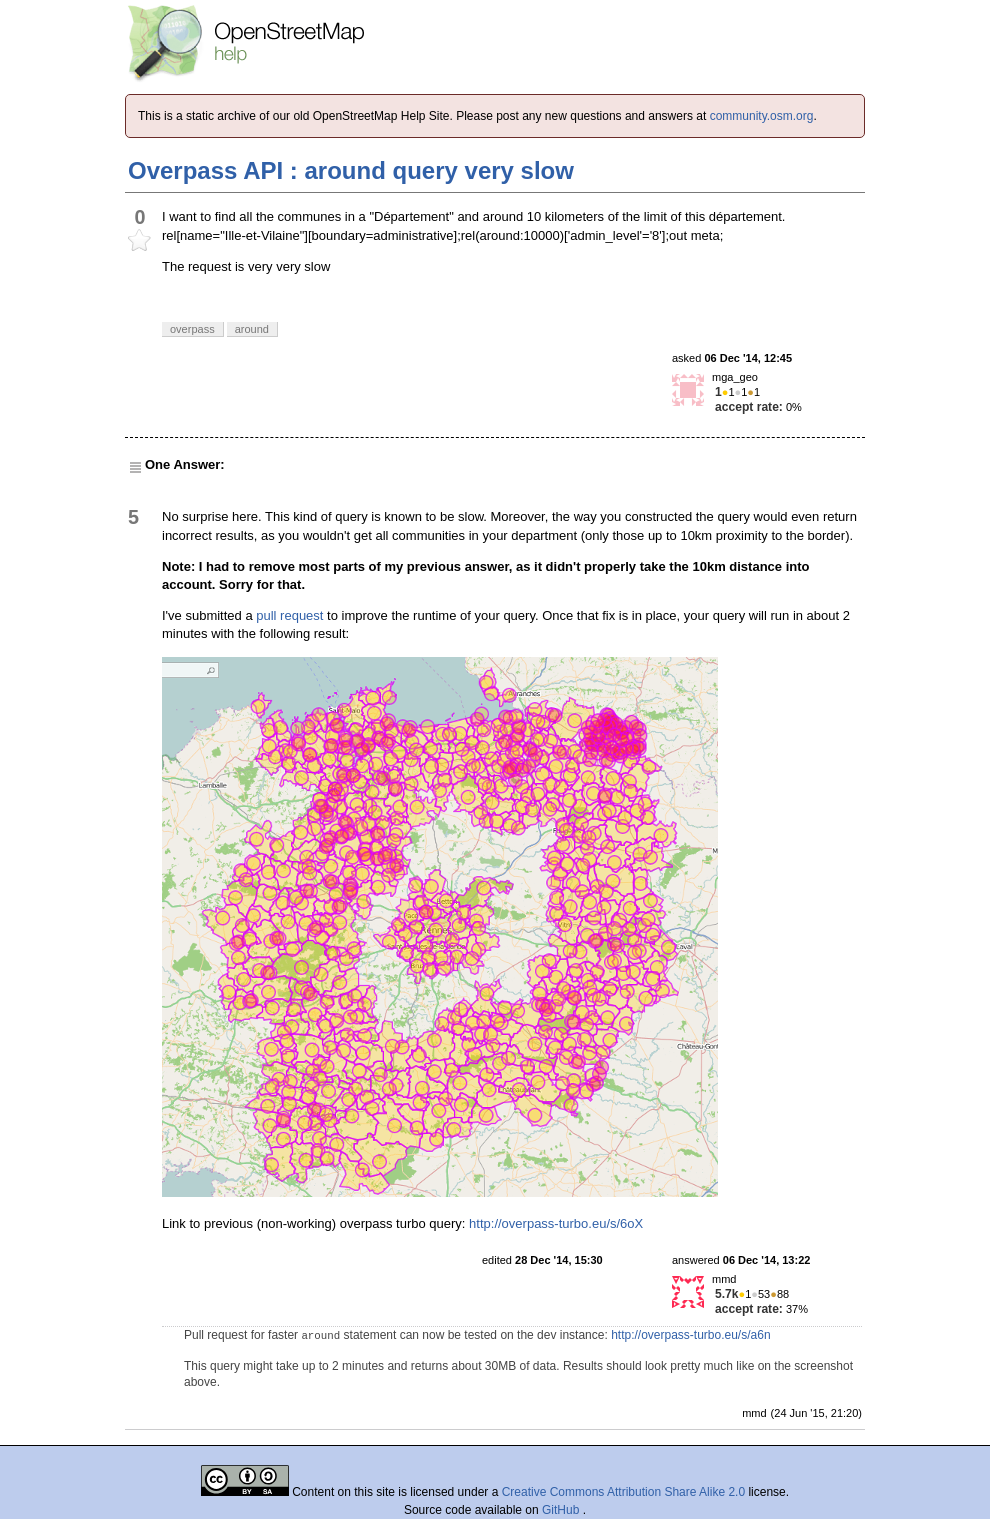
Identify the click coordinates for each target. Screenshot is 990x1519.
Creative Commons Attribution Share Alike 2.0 (623, 1492)
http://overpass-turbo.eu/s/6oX (556, 1223)
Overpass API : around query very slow (351, 170)
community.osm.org (762, 116)
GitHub (562, 1510)
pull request (289, 615)
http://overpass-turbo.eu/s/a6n (690, 1335)
